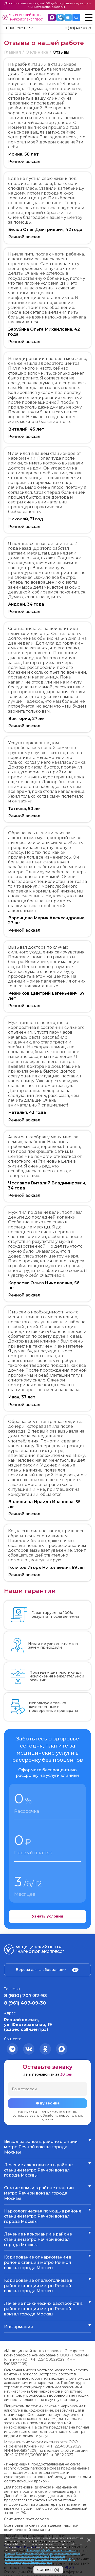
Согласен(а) (48, 2570)
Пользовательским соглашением (27, 2556)
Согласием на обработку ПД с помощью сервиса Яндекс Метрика (40, 2561)
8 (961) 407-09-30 (74, 28)
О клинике (37, 53)
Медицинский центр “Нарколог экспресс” (23, 17)
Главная (12, 53)
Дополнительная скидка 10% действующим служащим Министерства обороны (48, 5)
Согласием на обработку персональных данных (48, 2553)
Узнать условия (47, 1917)
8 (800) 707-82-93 (23, 28)
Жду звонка (47, 2104)
